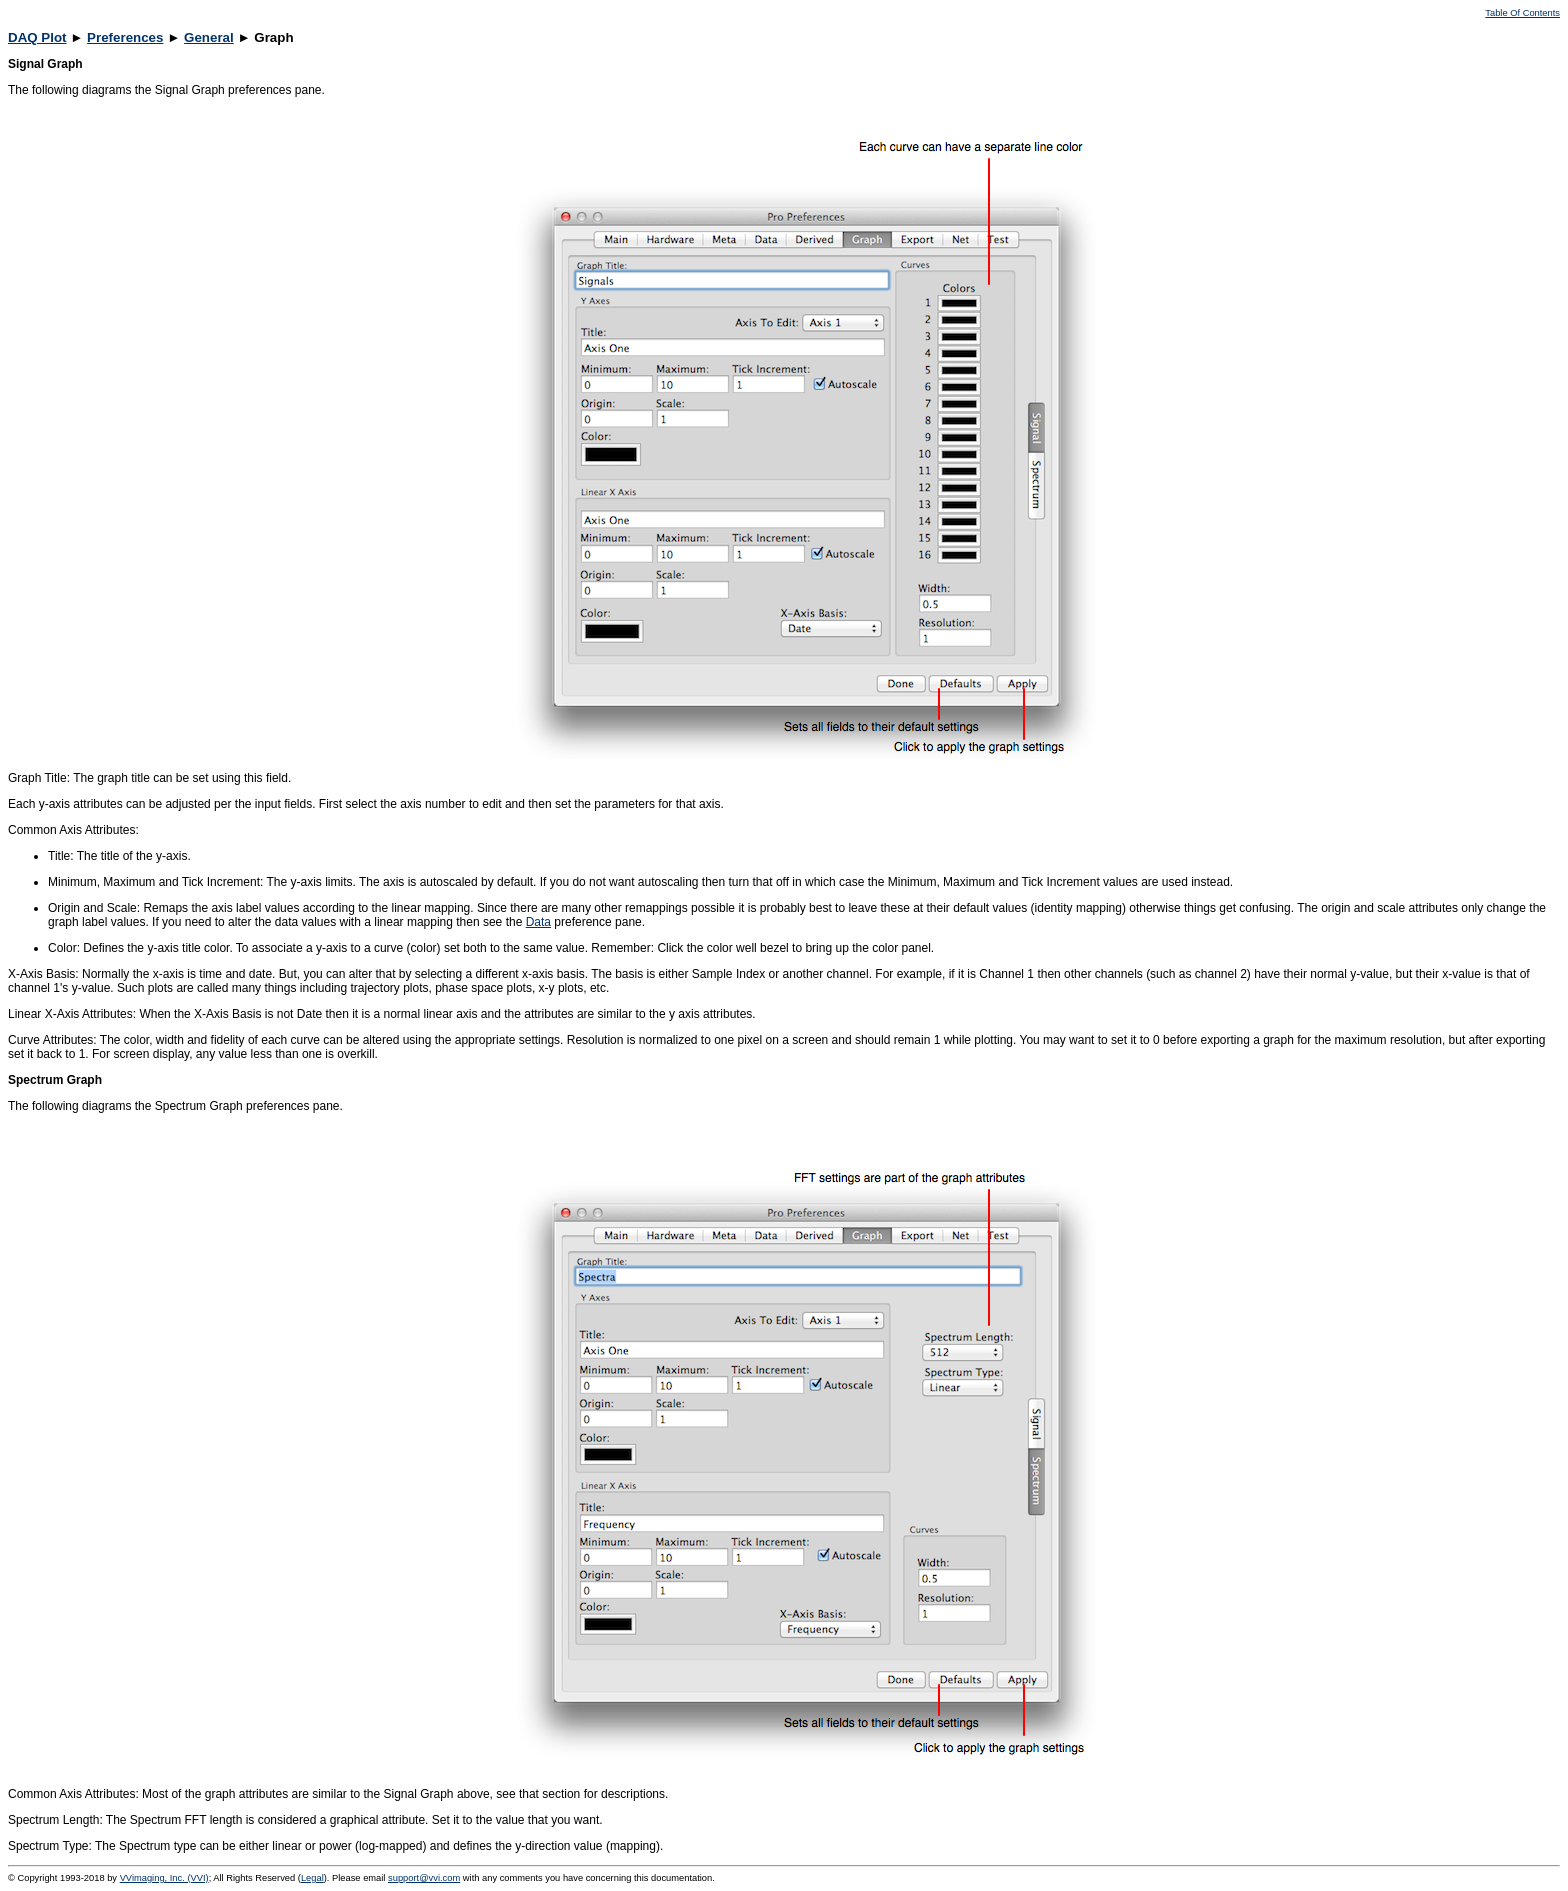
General (209, 37)
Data (538, 922)
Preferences (125, 37)
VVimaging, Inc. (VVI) (164, 1878)
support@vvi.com (424, 1878)
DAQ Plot (37, 37)
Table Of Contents (1522, 13)
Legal (312, 1878)
